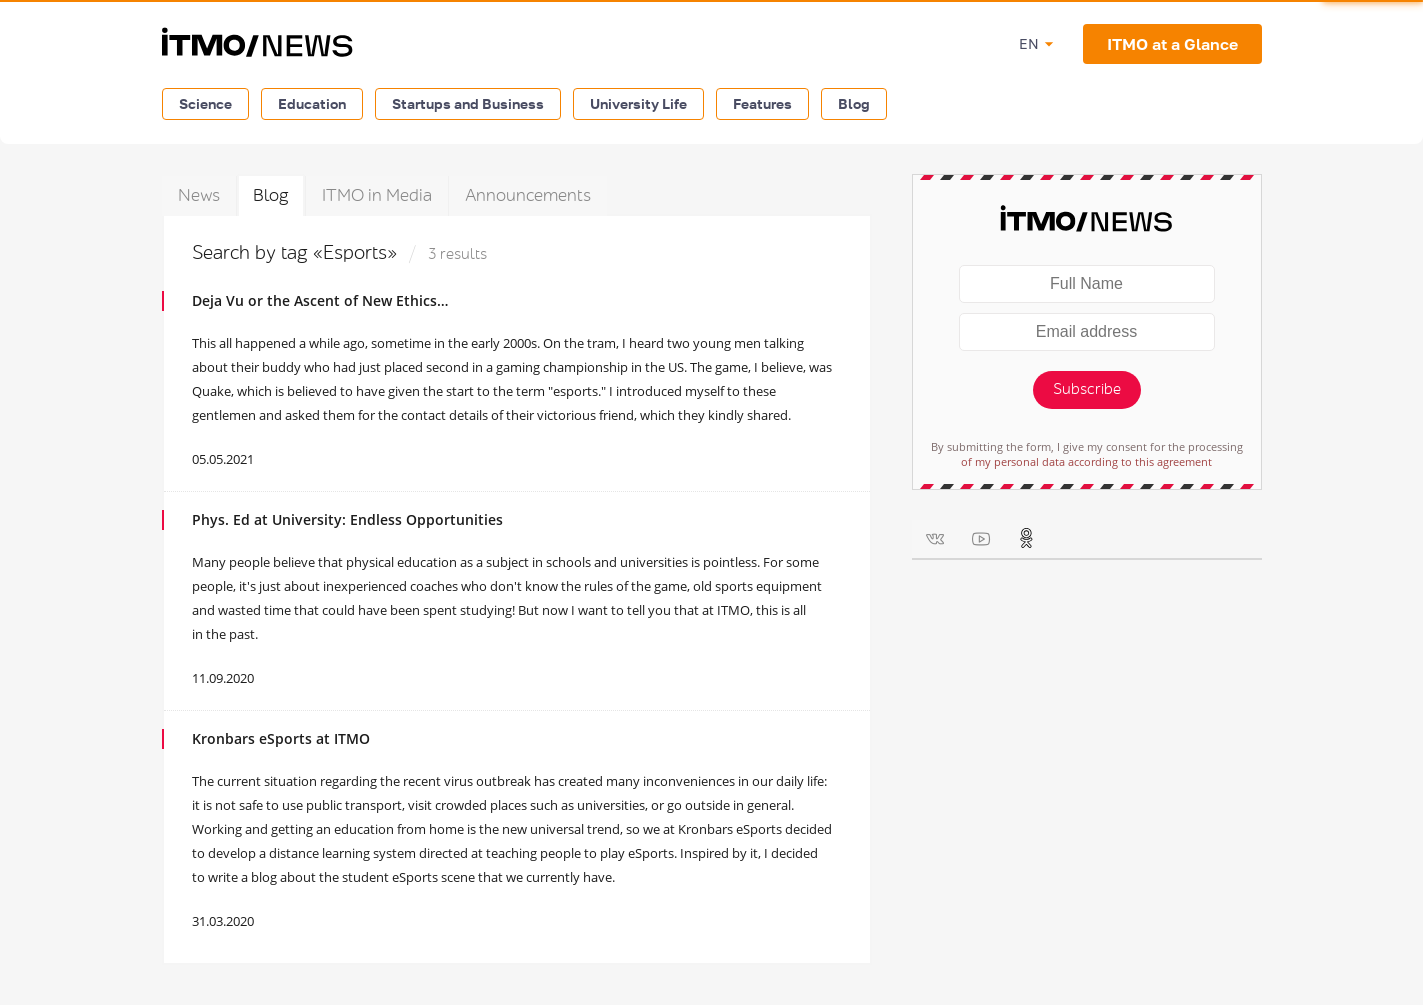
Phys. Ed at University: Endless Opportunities (347, 519)
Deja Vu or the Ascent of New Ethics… (320, 300)
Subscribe (1087, 389)
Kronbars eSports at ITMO (281, 738)
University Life (638, 103)
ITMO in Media (377, 195)
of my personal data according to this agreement (1086, 461)
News (199, 195)
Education (312, 103)
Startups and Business (468, 103)
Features (762, 103)
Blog (854, 103)
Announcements (528, 195)
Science (205, 103)
